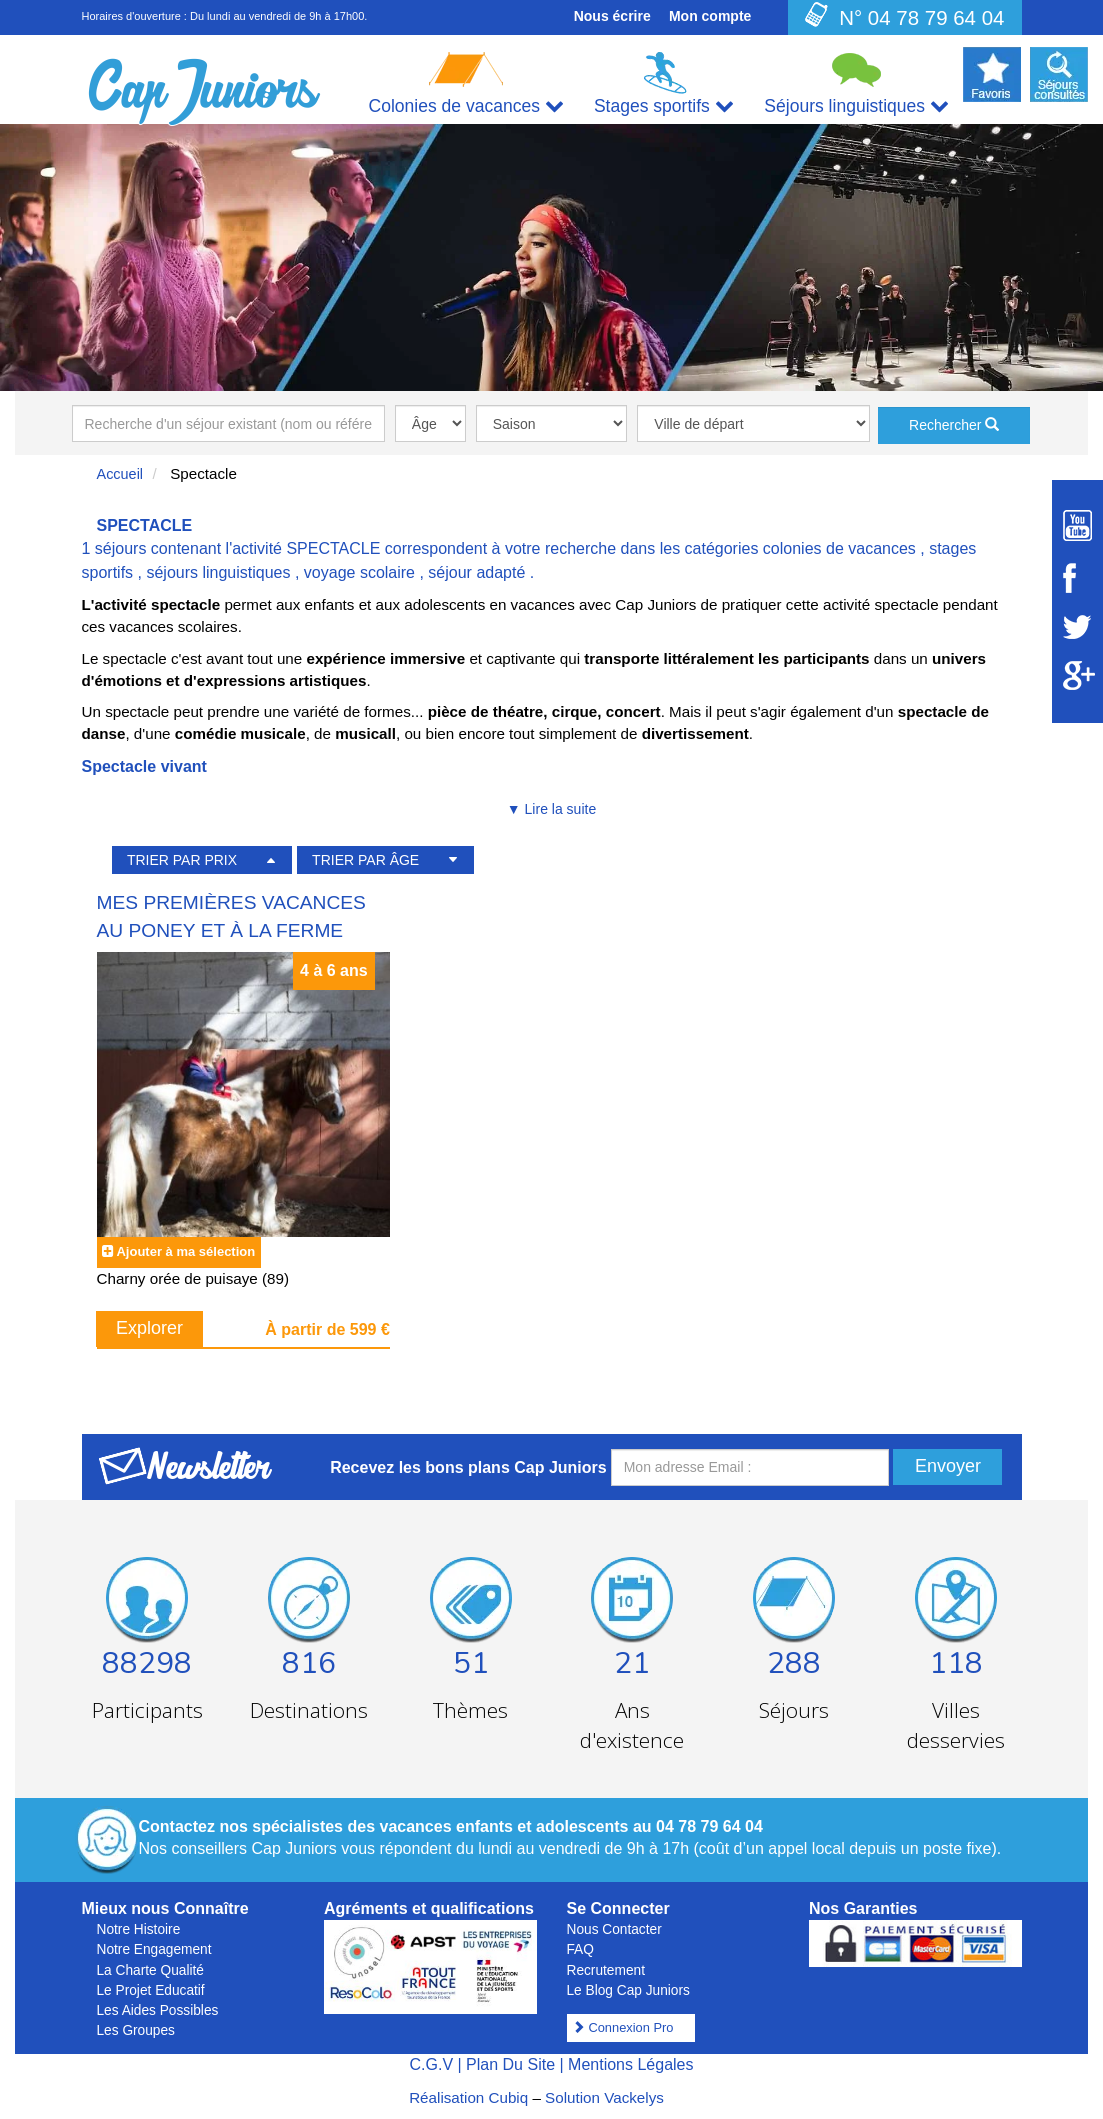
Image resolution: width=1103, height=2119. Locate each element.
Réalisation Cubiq (468, 2097)
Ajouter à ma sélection (185, 1251)
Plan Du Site (510, 2064)
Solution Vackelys (604, 2097)
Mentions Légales (630, 2064)
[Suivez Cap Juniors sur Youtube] (1077, 525)
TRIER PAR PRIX (182, 860)
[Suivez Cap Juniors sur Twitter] (1077, 627)
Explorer (149, 1328)
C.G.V (431, 2064)
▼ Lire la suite (551, 809)
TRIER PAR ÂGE (365, 860)
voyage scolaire (359, 572)
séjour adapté (476, 572)
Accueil (120, 474)
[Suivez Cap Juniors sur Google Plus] (1077, 675)
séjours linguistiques (218, 572)
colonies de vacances (839, 548)
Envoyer (948, 1466)
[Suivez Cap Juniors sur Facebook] (1077, 578)
